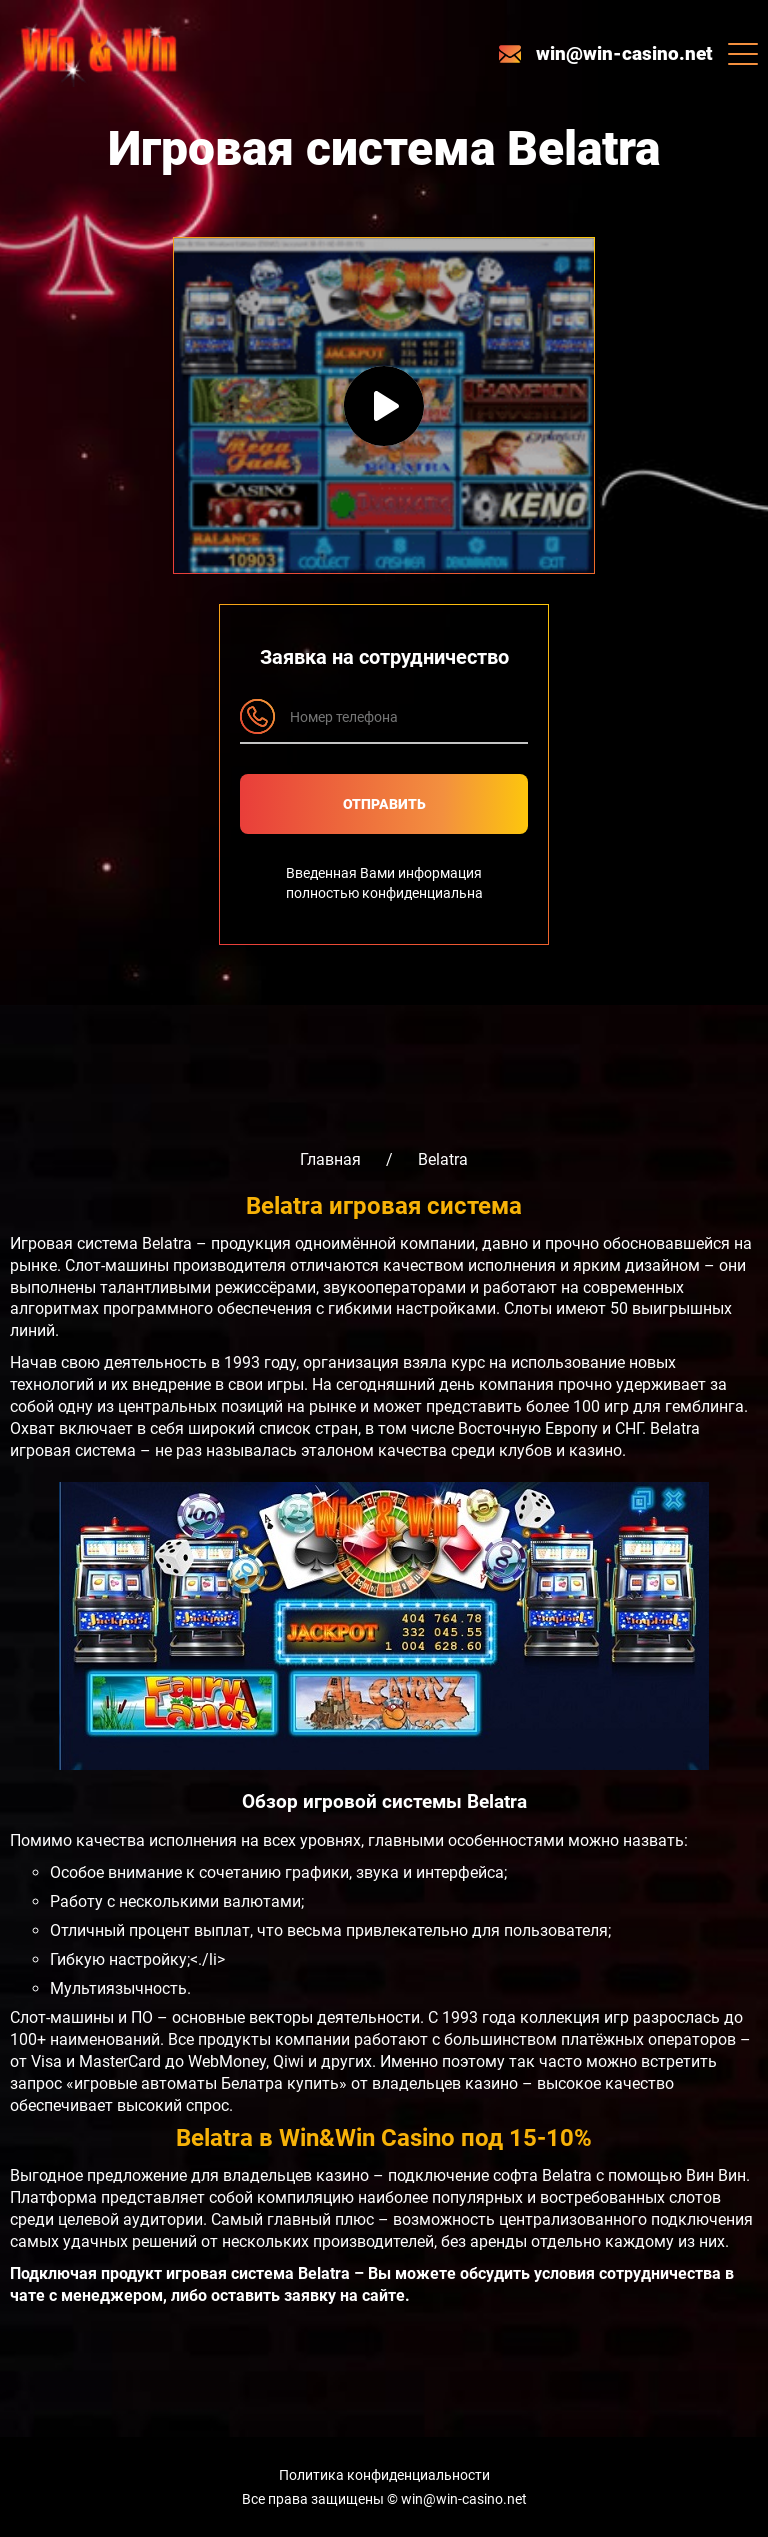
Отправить (384, 804)
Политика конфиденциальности (384, 2475)
